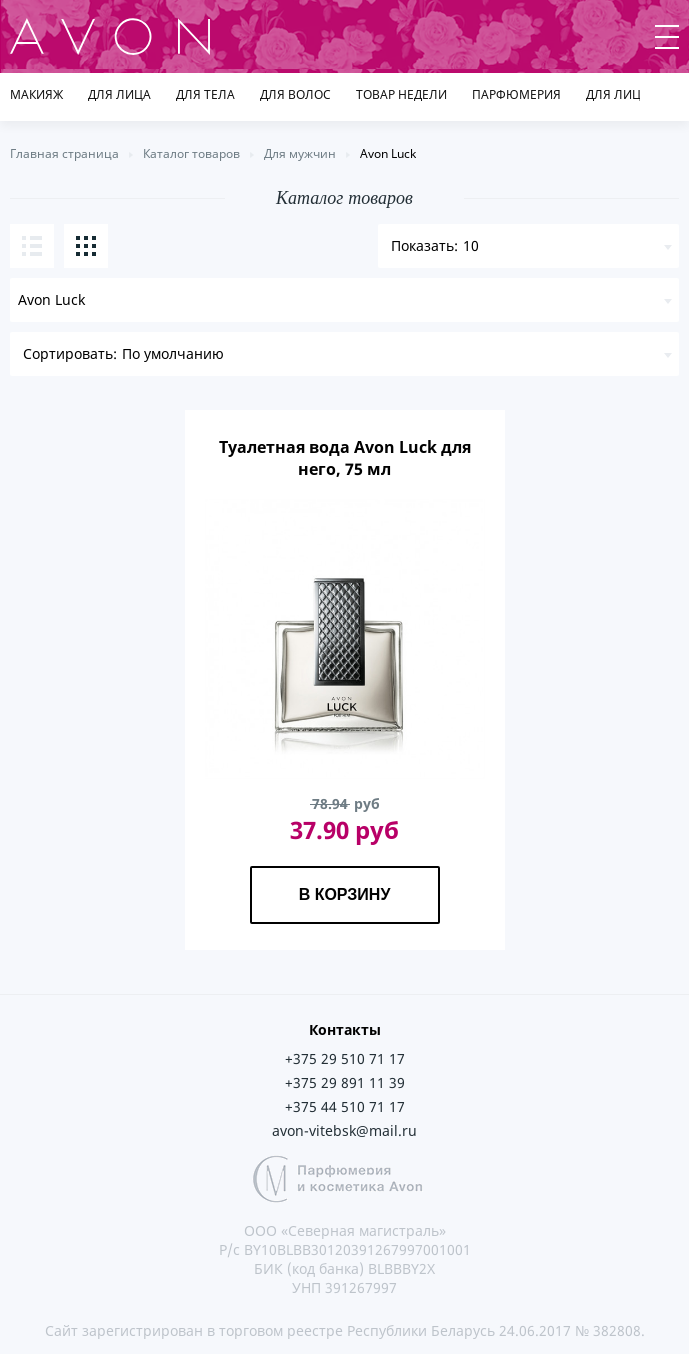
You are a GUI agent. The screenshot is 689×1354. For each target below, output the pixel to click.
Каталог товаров (191, 153)
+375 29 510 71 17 (345, 1058)
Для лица (119, 94)
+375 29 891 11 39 (345, 1082)
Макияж (36, 94)
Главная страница (64, 153)
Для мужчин (300, 153)
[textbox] (344, 354)
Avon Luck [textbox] (51, 299)
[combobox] (344, 300)
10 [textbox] (471, 245)
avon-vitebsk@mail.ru (344, 1130)
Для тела (205, 94)
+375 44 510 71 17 (345, 1106)
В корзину (345, 894)
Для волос (295, 94)
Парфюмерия (516, 94)
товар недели (401, 94)
